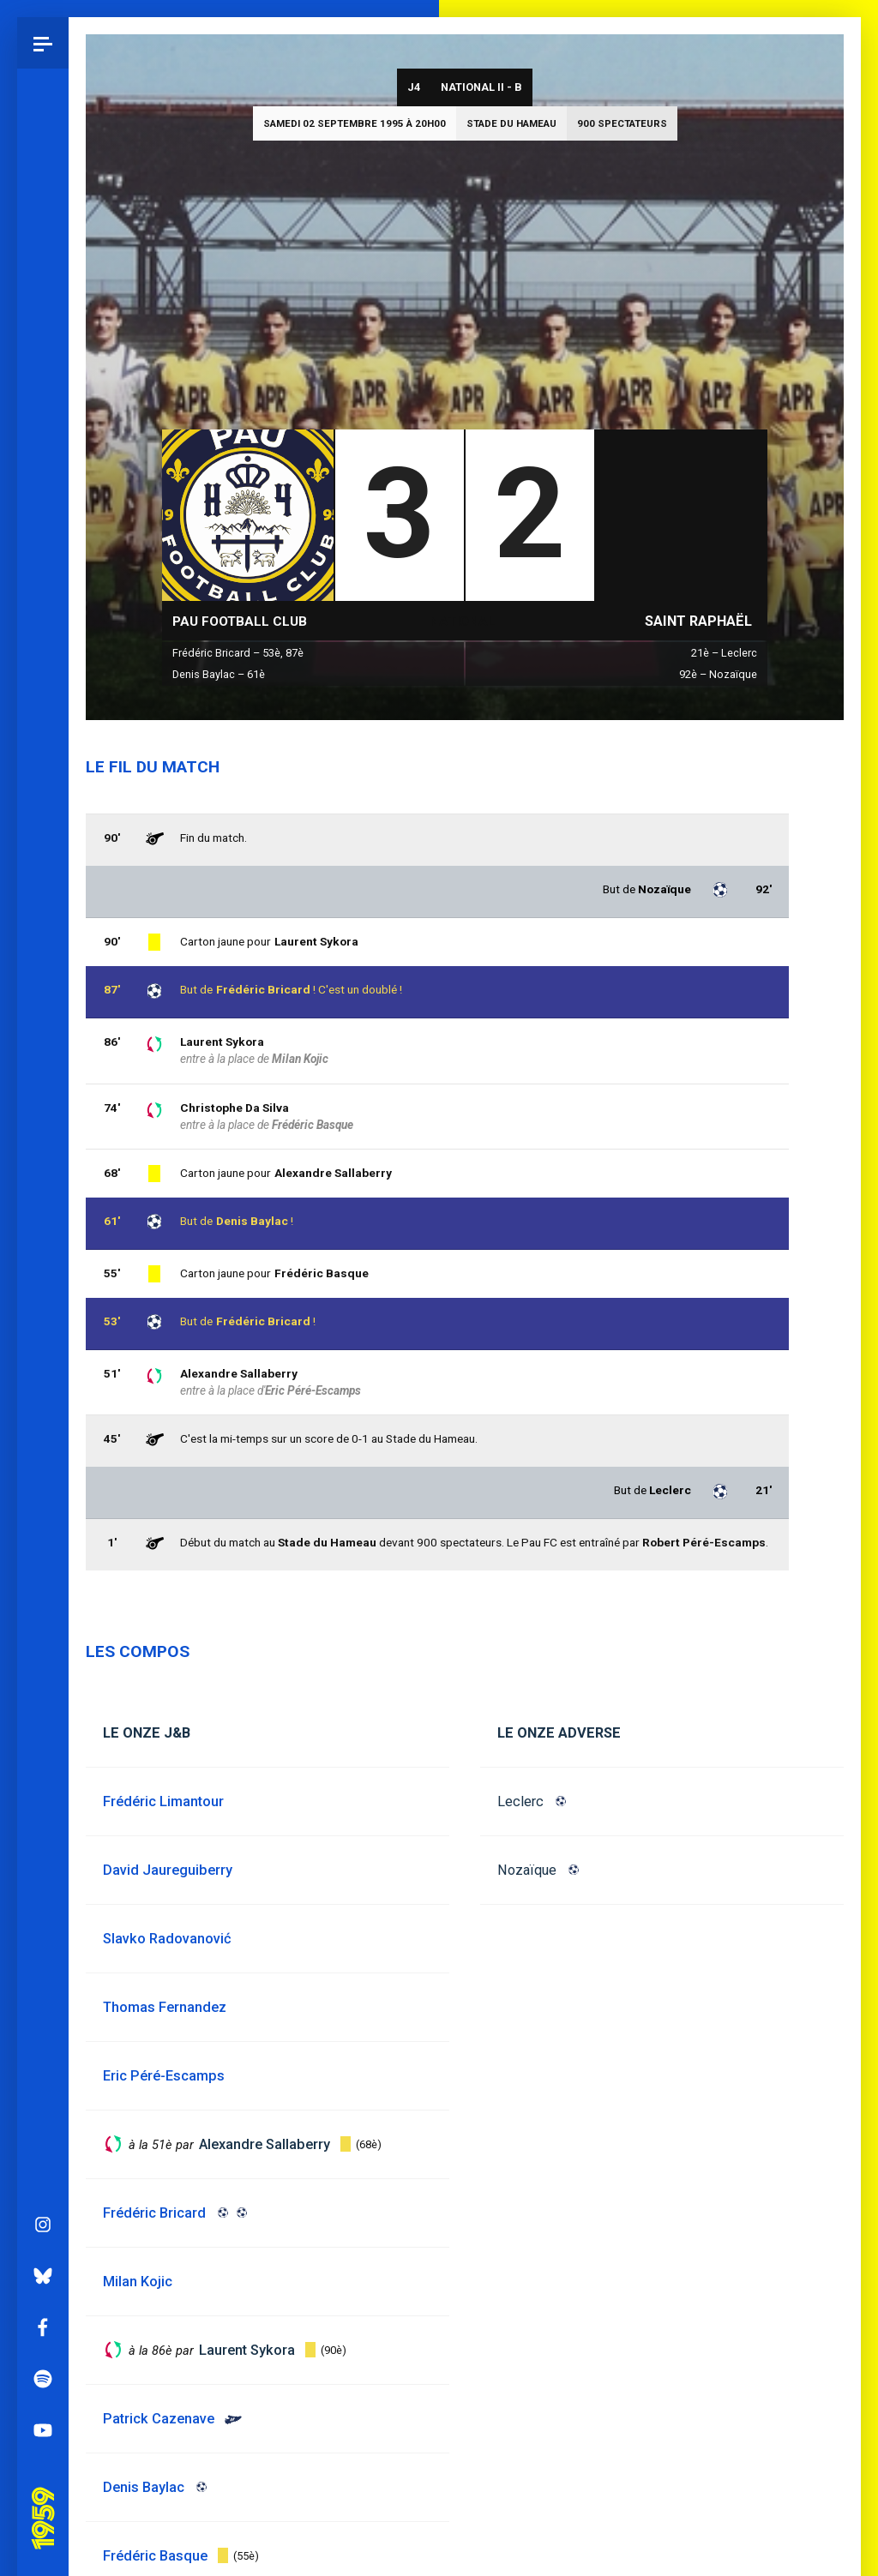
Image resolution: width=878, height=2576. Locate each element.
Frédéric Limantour (163, 1801)
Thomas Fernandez (164, 2007)
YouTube (43, 2075)
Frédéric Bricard (263, 1321)
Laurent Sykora (222, 1041)
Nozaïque (526, 1870)
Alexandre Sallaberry (239, 1373)
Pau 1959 (47, 2142)
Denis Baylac (252, 1221)
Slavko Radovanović (167, 1938)
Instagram (43, 1869)
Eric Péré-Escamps (313, 1390)
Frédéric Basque (321, 1273)
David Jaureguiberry (167, 1870)
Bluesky (43, 1921)
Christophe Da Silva (234, 1107)
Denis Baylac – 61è (218, 674)
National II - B (481, 87)
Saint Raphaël (698, 621)
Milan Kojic (300, 1059)
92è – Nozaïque (718, 674)
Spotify (43, 2024)
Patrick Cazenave (158, 2419)
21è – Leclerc (724, 652)
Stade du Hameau (511, 123)
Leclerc (520, 1801)
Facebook (43, 1972)
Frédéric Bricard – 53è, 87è (238, 652)
